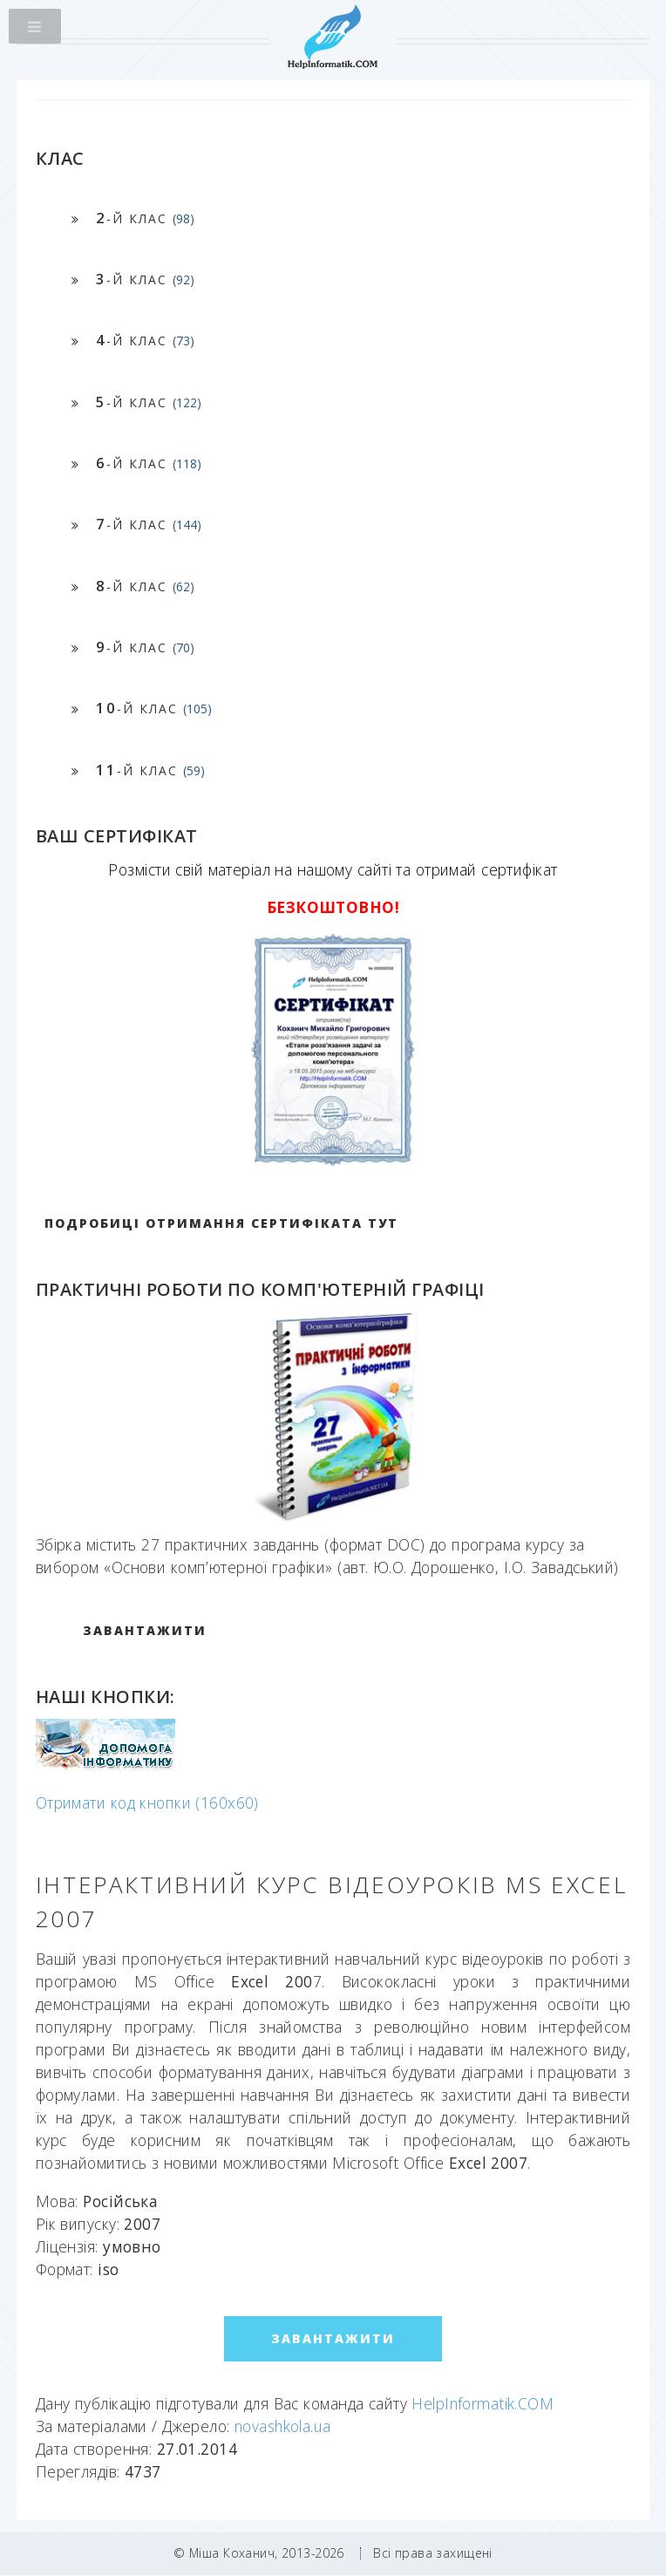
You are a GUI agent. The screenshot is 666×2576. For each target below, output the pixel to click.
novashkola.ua (282, 2426)
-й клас (145, 218)
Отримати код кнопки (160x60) (147, 1802)
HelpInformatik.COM (482, 2403)
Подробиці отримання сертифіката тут (221, 1223)
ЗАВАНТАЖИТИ (145, 1630)
